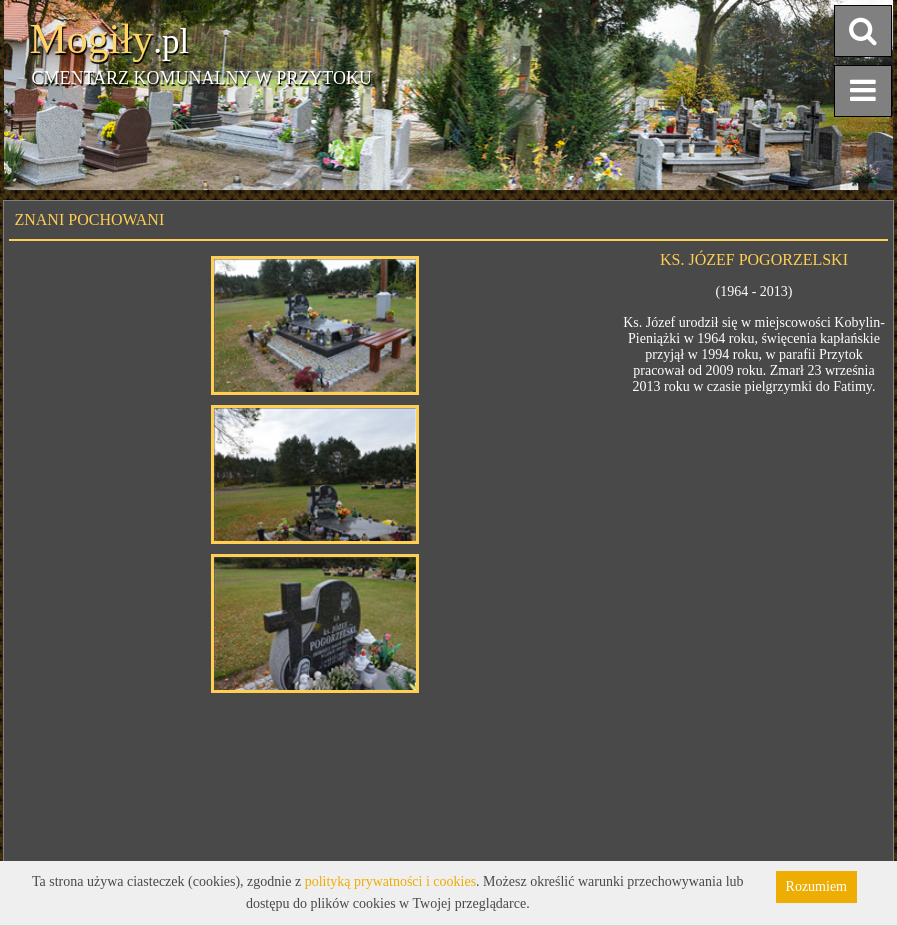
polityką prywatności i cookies (390, 881)
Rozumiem (816, 886)
